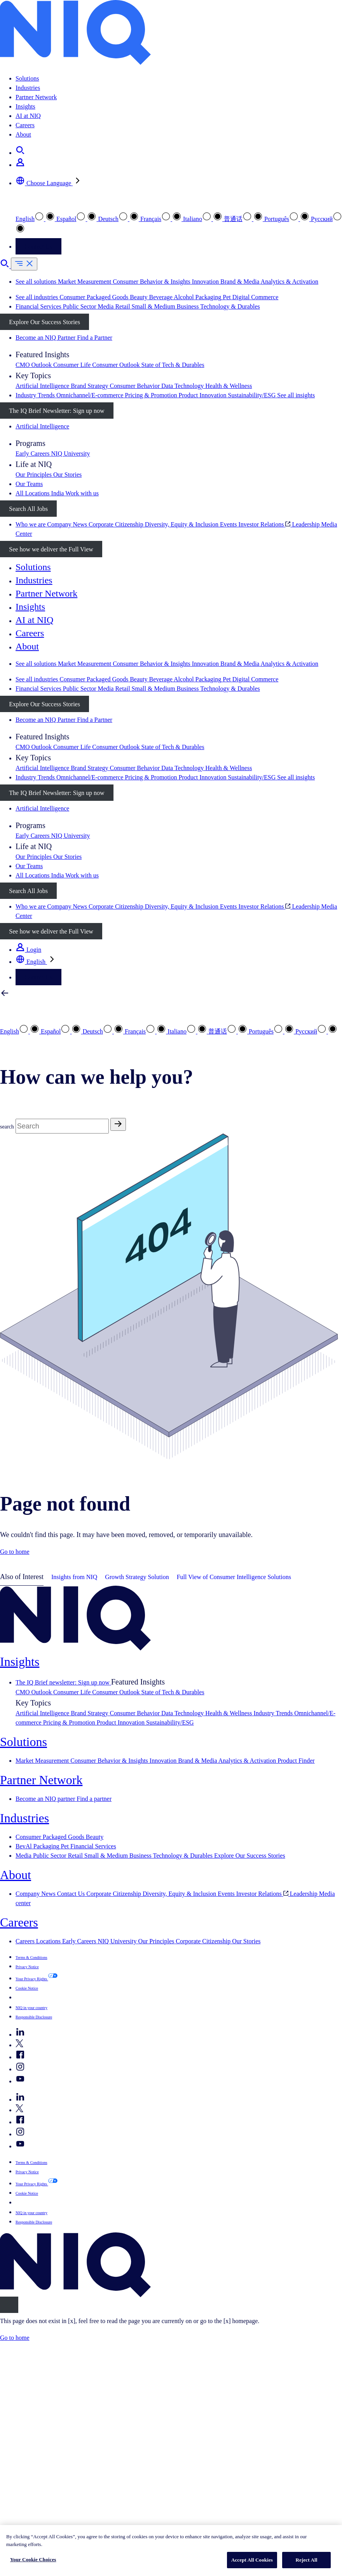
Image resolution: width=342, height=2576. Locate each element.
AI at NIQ (28, 115)
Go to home (15, 1551)
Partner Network (36, 97)
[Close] (9, 2305)
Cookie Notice (27, 1988)
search (7, 1127)
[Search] (62, 1126)
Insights (25, 106)
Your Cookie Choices (33, 2559)
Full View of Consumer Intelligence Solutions (234, 1577)
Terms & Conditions (31, 1957)
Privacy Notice (27, 1967)
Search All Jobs (28, 508)
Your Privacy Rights (32, 1979)
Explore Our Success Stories (44, 322)
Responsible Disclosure (34, 2017)
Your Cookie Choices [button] (42, 1997)
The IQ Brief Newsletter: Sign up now (56, 410)
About (23, 134)
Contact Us (38, 246)
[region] (171, 2550)
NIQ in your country (31, 2008)
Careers (25, 125)
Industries (28, 87)
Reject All (307, 2560)
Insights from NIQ (74, 1577)
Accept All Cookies (252, 2560)
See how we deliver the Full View (51, 549)
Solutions (27, 78)
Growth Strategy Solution (137, 1577)
